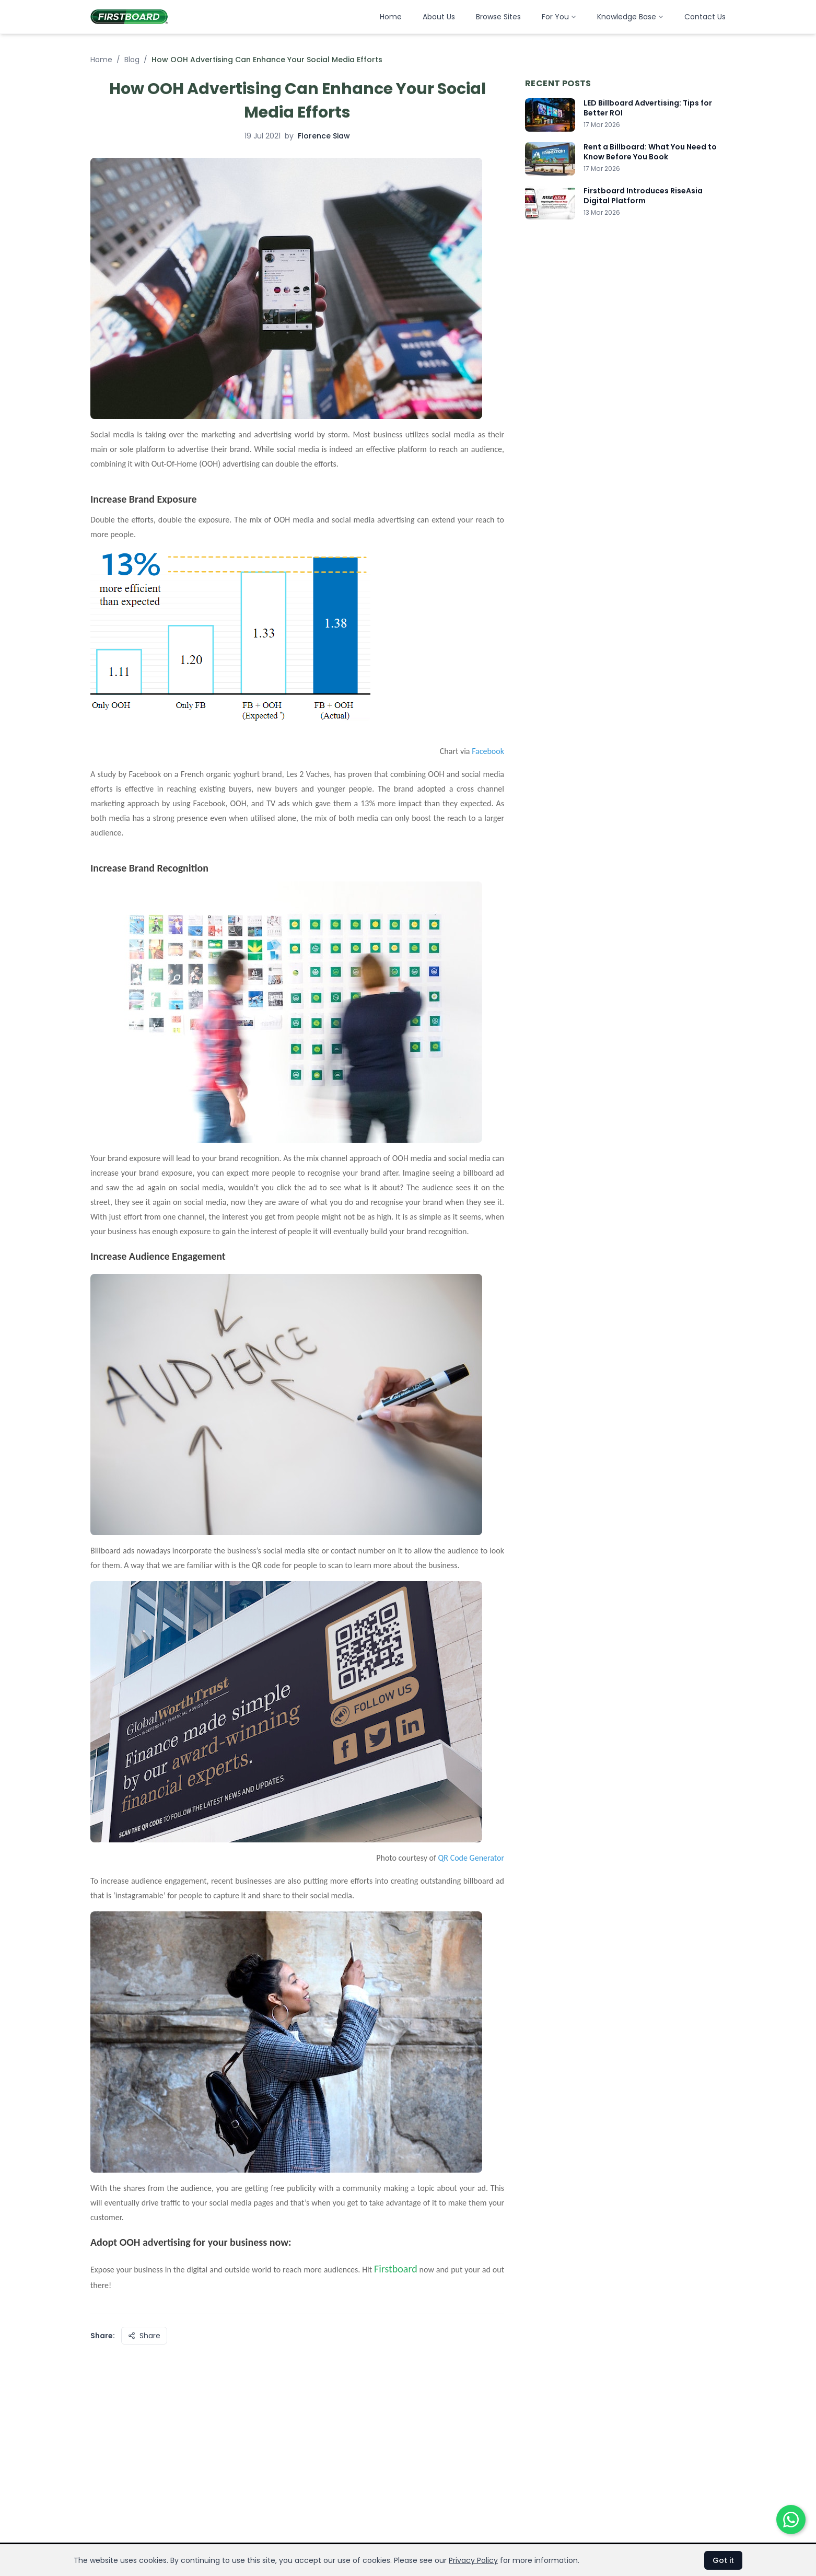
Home (391, 16)
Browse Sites (498, 16)
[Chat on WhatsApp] (791, 2519)
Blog (131, 59)
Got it (723, 2560)
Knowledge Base (630, 16)
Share (144, 2335)
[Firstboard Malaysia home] (129, 16)
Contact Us (705, 16)
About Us (439, 16)
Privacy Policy (473, 2560)
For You (559, 16)
